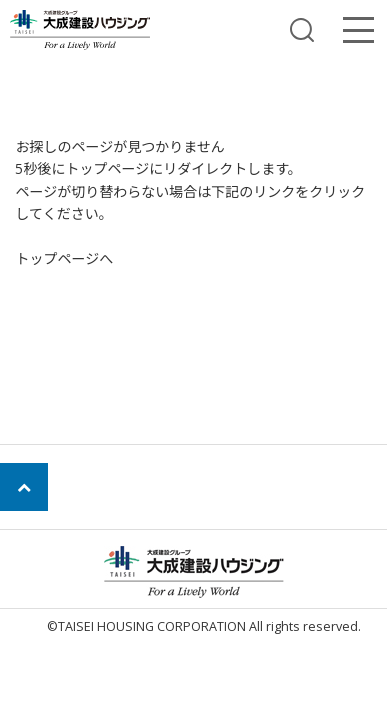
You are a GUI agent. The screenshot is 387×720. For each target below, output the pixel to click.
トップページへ (64, 258)
